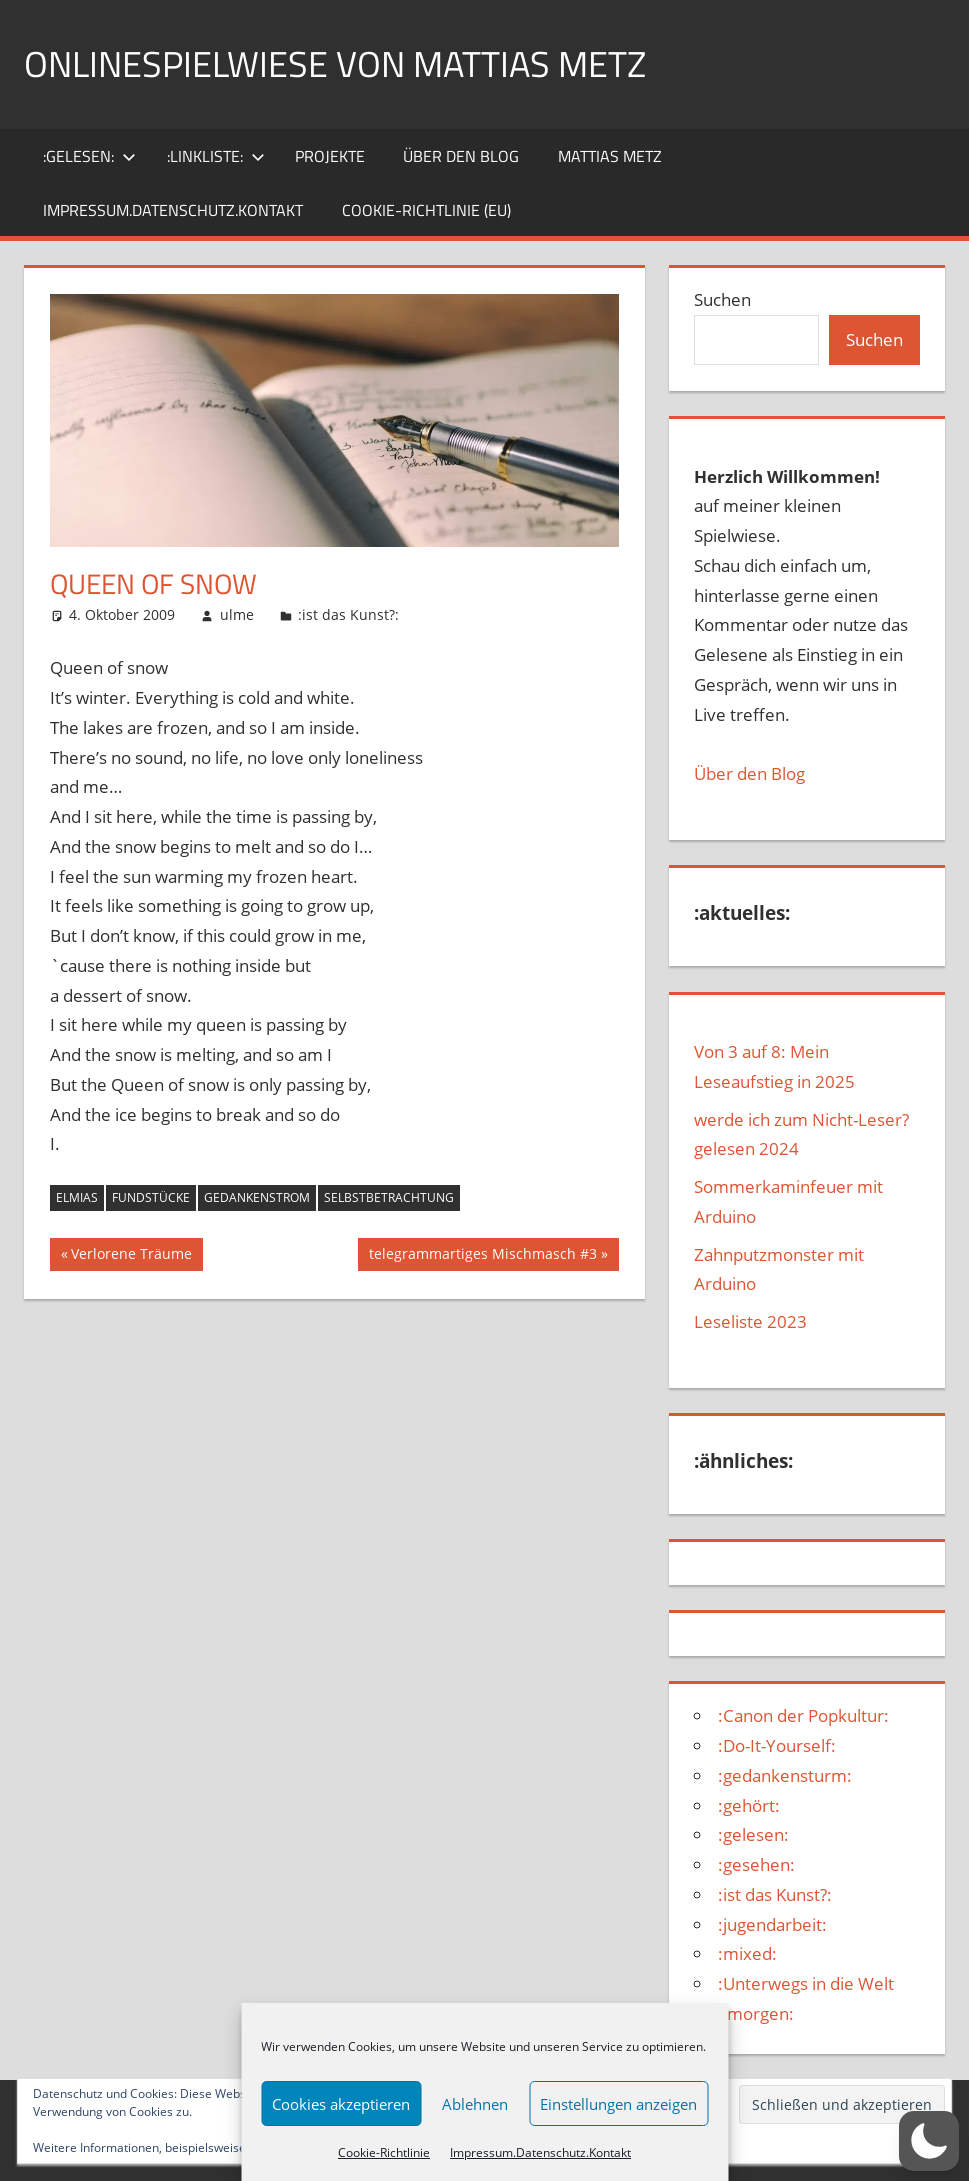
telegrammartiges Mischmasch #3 (482, 1256)
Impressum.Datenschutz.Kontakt (540, 2152)
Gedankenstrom (257, 1197)
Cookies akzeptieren (341, 2104)
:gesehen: (756, 1864)
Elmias (77, 1197)
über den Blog (461, 156)
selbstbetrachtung (389, 1197)
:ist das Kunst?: (348, 614)
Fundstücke (151, 1197)
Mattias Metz (610, 156)
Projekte (330, 156)
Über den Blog (749, 773)
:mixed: (747, 1953)
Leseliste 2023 (750, 1321)
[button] (929, 2141)
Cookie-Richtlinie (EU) (426, 210)
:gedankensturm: (785, 1775)
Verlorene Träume (131, 1256)
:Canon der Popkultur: (803, 1715)
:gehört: (749, 1805)
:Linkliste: (216, 156)
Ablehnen (475, 2104)
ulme (237, 614)
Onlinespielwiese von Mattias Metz (335, 63)
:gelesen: (89, 156)
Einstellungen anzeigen (618, 2104)
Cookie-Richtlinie (384, 2152)
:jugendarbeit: (772, 1924)
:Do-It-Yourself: (777, 1745)
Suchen (722, 299)
